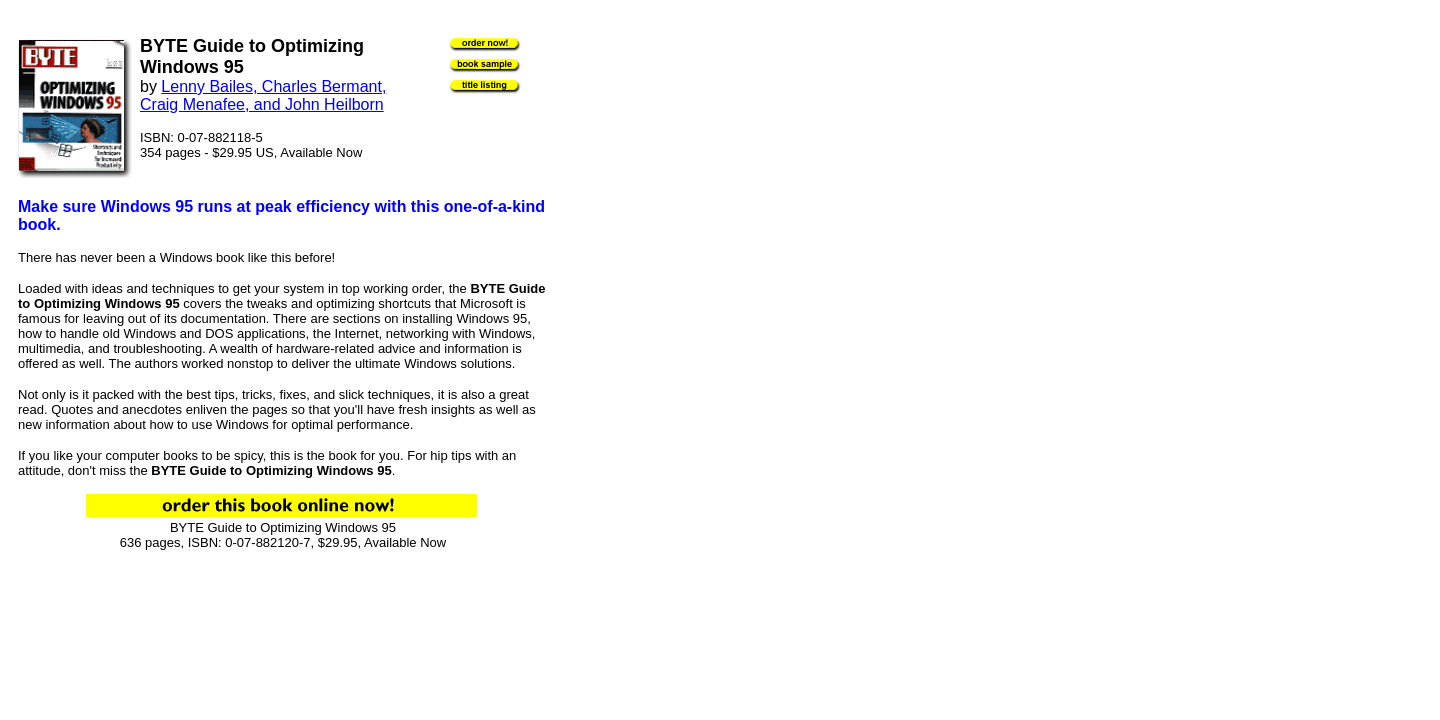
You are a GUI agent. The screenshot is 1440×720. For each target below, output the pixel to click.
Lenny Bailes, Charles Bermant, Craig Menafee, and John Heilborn (263, 95)
